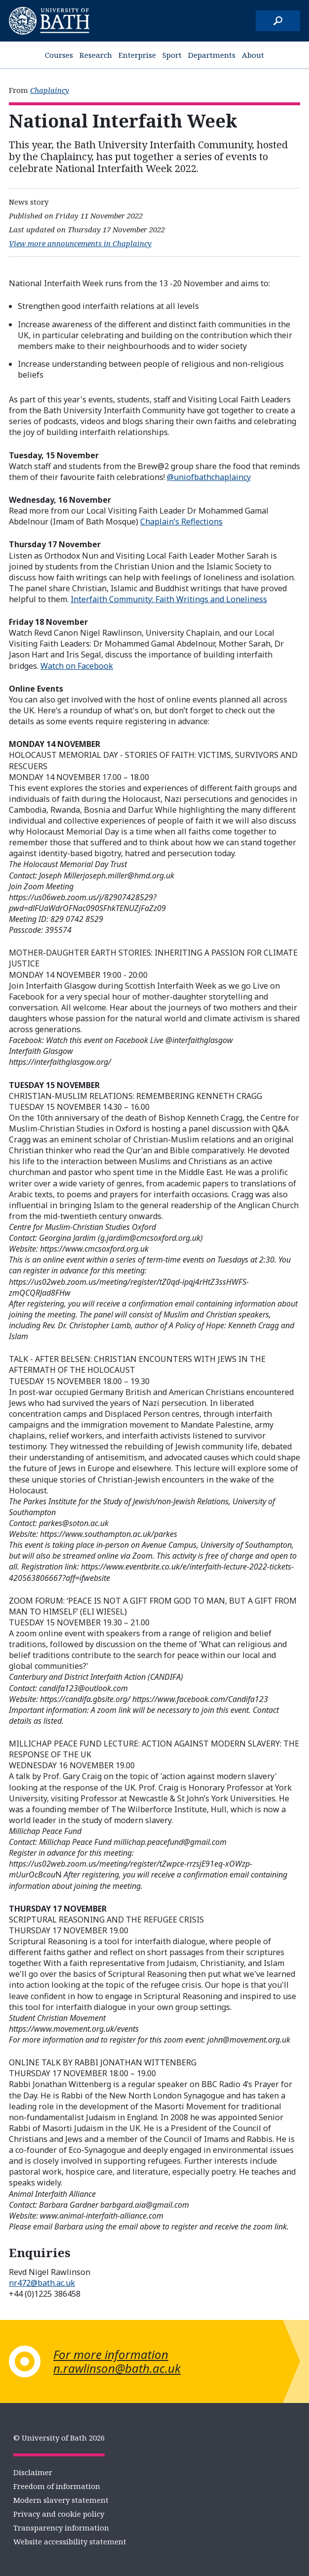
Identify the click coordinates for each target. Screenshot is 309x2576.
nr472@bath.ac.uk (42, 2282)
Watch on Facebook (76, 665)
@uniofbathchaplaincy (209, 477)
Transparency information (61, 2527)
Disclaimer (32, 2472)
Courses (59, 55)
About (253, 55)
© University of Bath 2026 (59, 2438)
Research (95, 55)
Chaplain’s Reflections (181, 521)
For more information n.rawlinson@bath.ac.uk (117, 2361)
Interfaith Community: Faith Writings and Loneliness (169, 599)
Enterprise (137, 55)
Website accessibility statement (69, 2541)
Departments (211, 55)
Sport (172, 55)
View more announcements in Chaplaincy (80, 243)
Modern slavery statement (61, 2500)
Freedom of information (56, 2486)
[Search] (278, 20)
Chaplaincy (49, 90)
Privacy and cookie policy (58, 2514)
